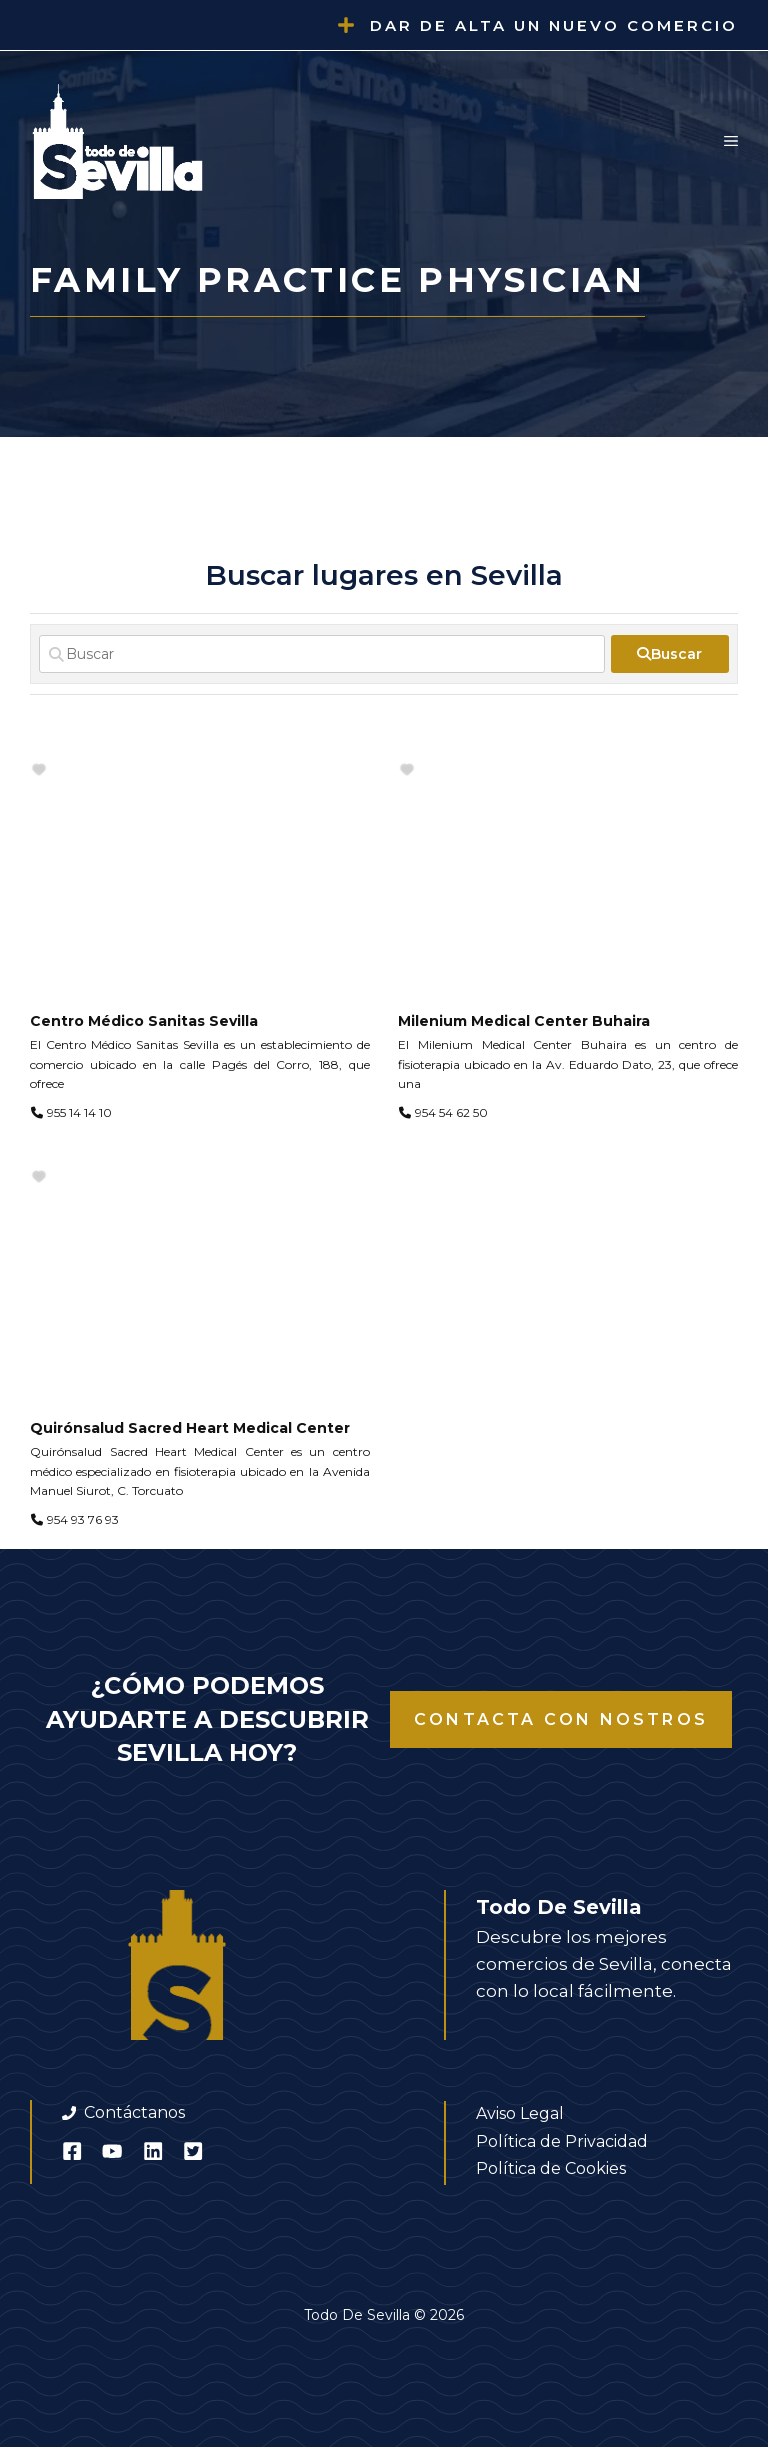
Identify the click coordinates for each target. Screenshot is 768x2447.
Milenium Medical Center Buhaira (524, 1021)
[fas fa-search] (670, 654)
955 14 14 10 (79, 1112)
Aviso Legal (520, 2113)
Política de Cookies (551, 2168)
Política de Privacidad (562, 2141)
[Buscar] (322, 654)
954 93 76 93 (83, 1519)
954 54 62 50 (451, 1112)
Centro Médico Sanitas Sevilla (144, 1021)
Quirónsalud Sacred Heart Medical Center (190, 1428)
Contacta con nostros (561, 1719)
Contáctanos (134, 2112)
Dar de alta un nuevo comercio (554, 25)
